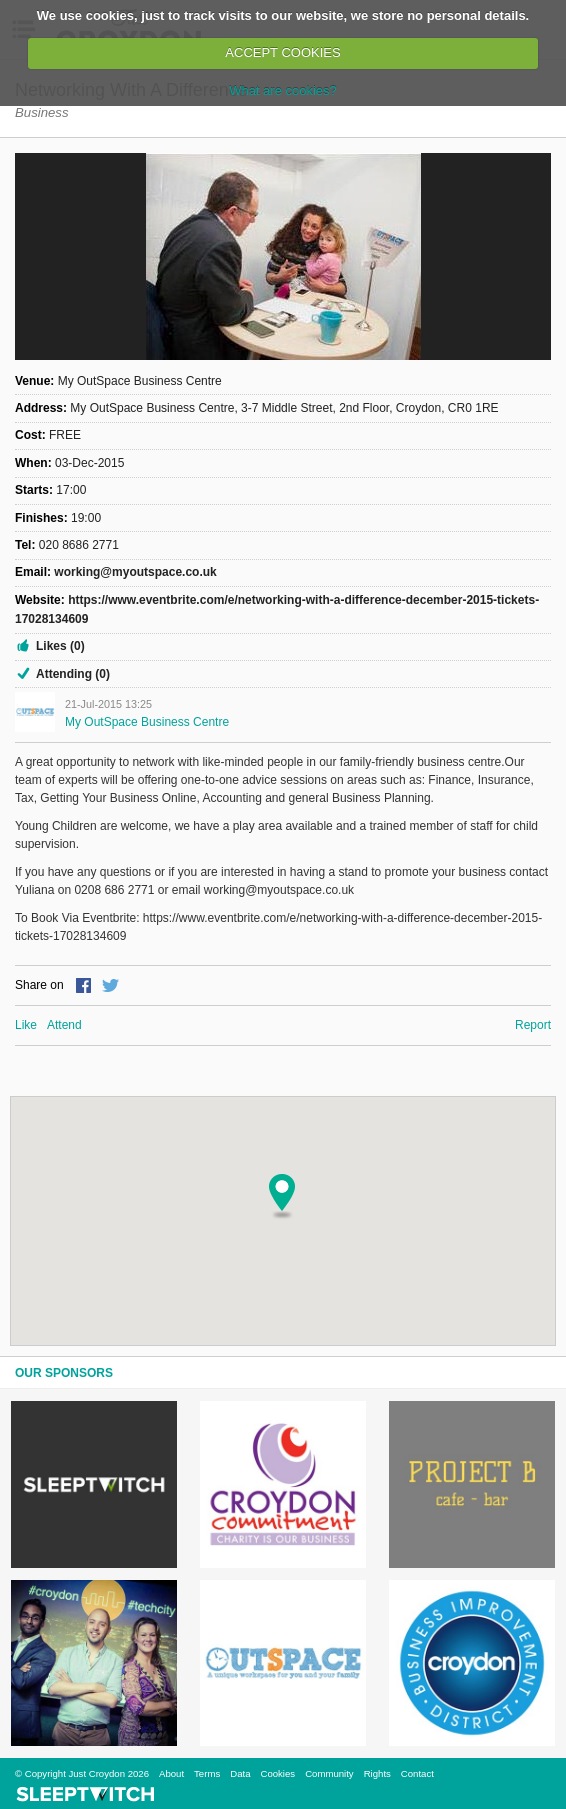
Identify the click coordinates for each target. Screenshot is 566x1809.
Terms (207, 1773)
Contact (417, 1773)
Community (329, 1773)
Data (240, 1773)
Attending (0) (73, 674)
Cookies (277, 1773)
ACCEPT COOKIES (282, 52)
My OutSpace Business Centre (147, 722)
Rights (377, 1773)
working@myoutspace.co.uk (135, 572)
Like (26, 1025)
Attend (64, 1025)
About (171, 1773)
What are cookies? (283, 90)
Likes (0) (60, 646)
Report (533, 1025)
